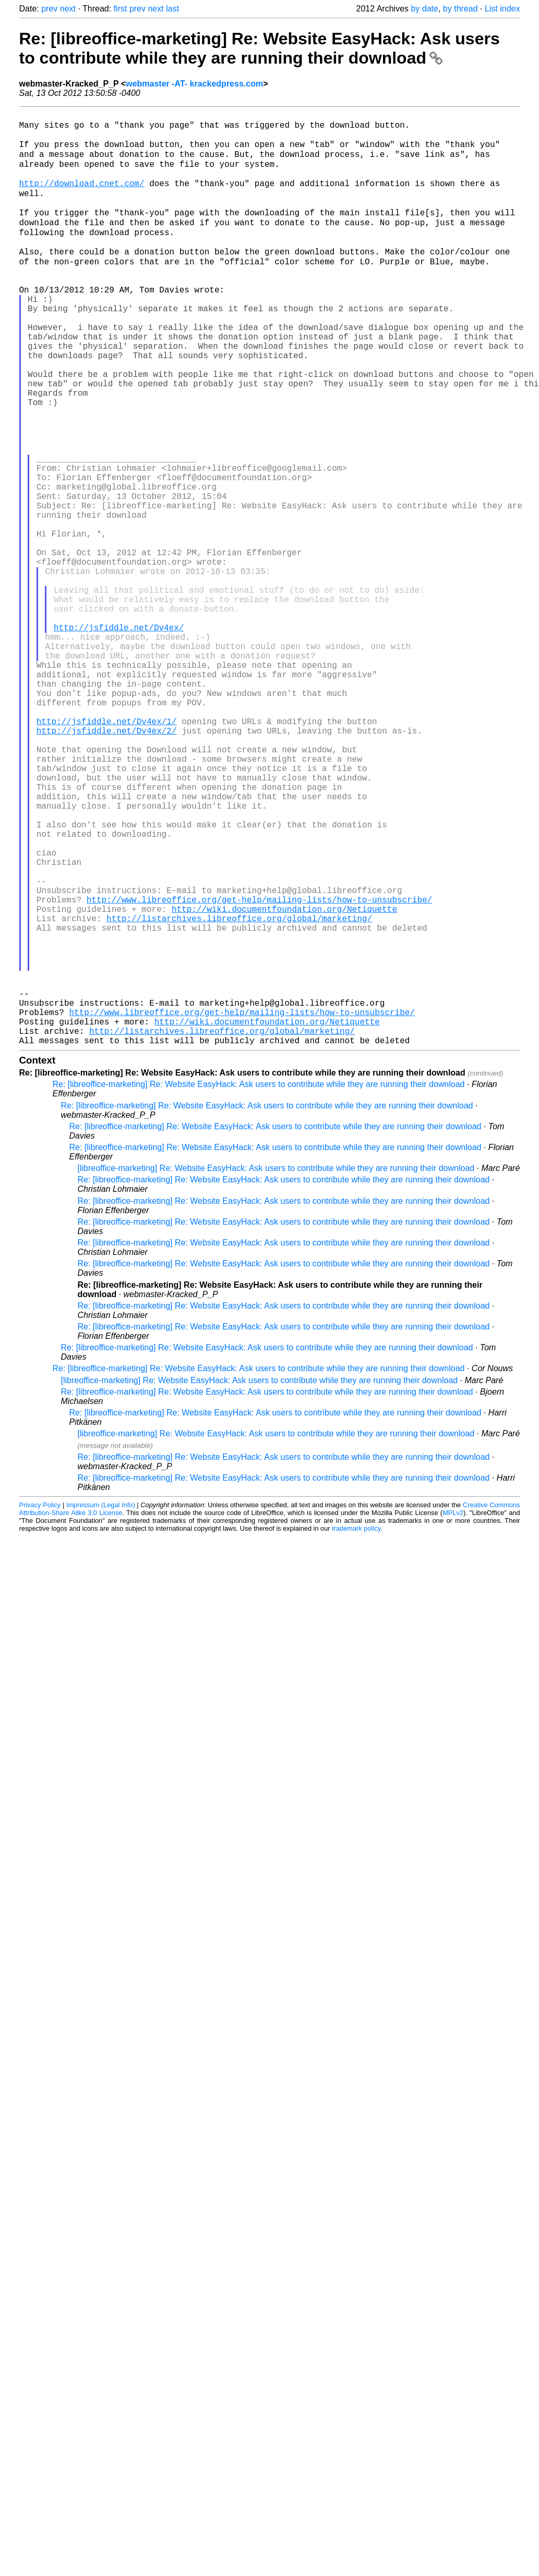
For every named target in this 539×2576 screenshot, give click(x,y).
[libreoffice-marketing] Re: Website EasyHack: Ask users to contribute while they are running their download (276, 1368)
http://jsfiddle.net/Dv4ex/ (119, 736)
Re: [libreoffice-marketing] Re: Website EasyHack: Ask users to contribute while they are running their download (259, 48)
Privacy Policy (40, 1706)
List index (502, 8)
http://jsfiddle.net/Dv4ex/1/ (107, 851)
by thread (460, 8)
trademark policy (356, 1729)
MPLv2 (452, 1713)
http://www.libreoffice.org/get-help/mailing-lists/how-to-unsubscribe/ (259, 1069)
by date (424, 8)
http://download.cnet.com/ (82, 197)
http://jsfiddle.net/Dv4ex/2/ (107, 862)
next (68, 8)
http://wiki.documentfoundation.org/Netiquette (284, 1080)
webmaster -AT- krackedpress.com (194, 83)
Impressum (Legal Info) (100, 1706)
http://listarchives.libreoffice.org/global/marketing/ (239, 1091)
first (120, 8)
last (172, 8)
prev (49, 8)
